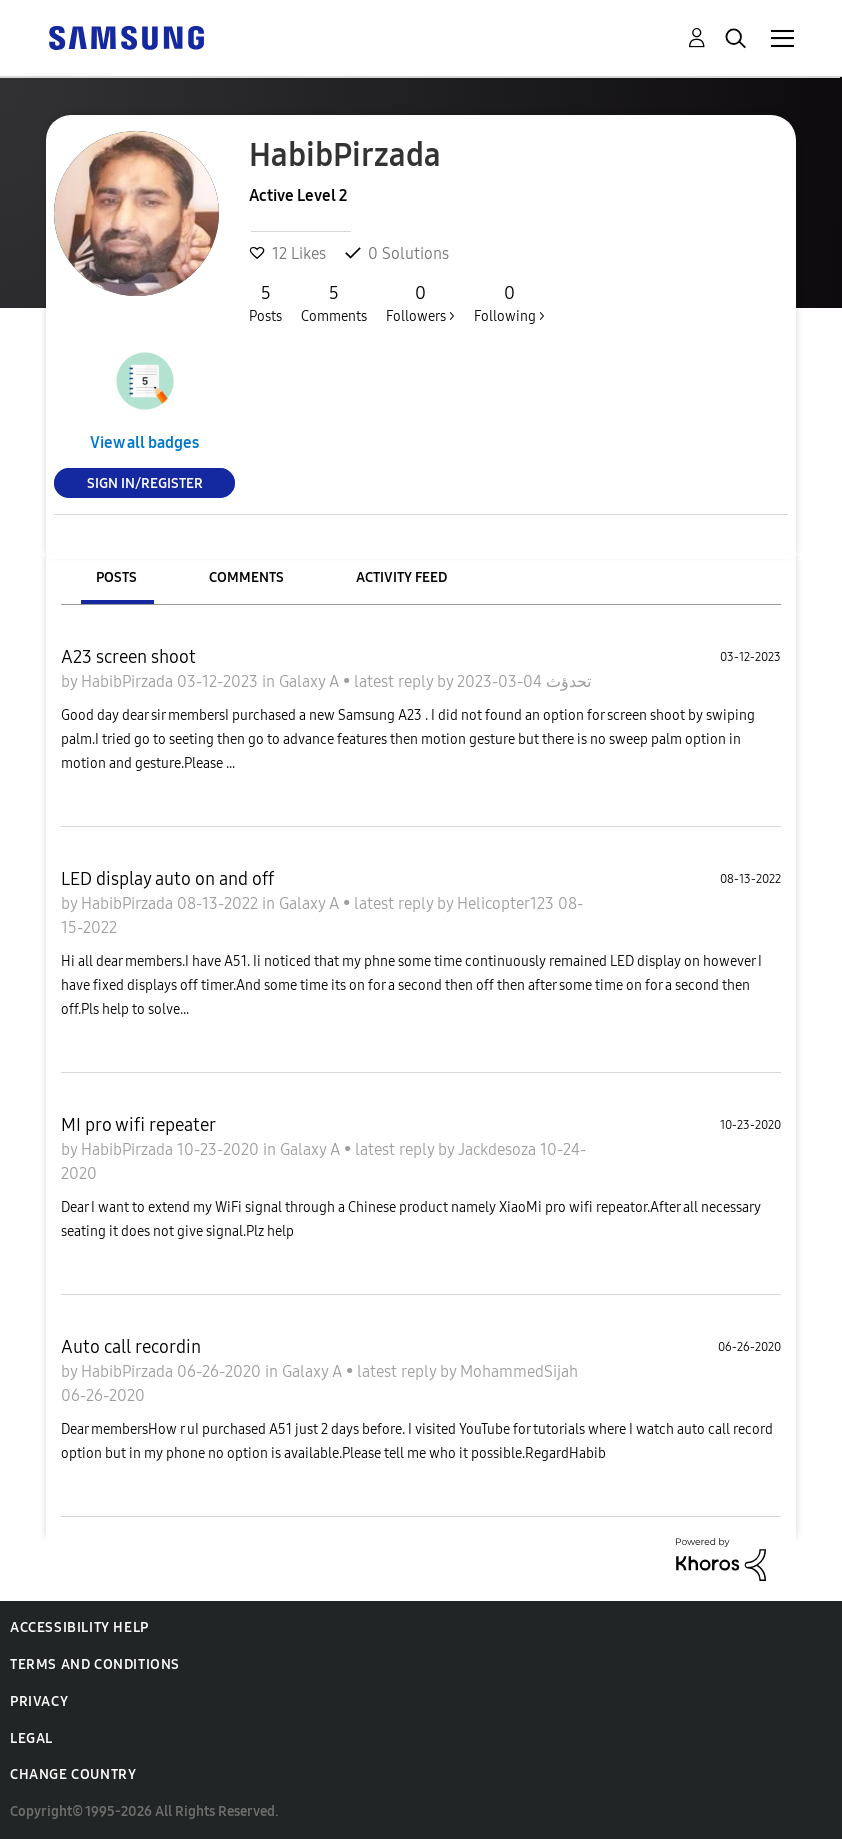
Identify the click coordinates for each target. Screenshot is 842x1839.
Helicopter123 (507, 903)
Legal (31, 1738)
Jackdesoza (499, 1149)
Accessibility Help (79, 1627)
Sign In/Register (145, 482)
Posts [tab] (116, 577)
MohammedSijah (519, 1371)
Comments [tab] (246, 577)
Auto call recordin (131, 1347)
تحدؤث (566, 681)
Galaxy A (311, 681)
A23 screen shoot (128, 657)
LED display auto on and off (167, 879)
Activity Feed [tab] (401, 577)
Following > (509, 303)
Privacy (39, 1701)
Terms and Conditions (95, 1664)
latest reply (395, 681)
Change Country (73, 1774)
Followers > (420, 303)
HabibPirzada (129, 681)
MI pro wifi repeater (138, 1125)
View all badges (144, 442)
